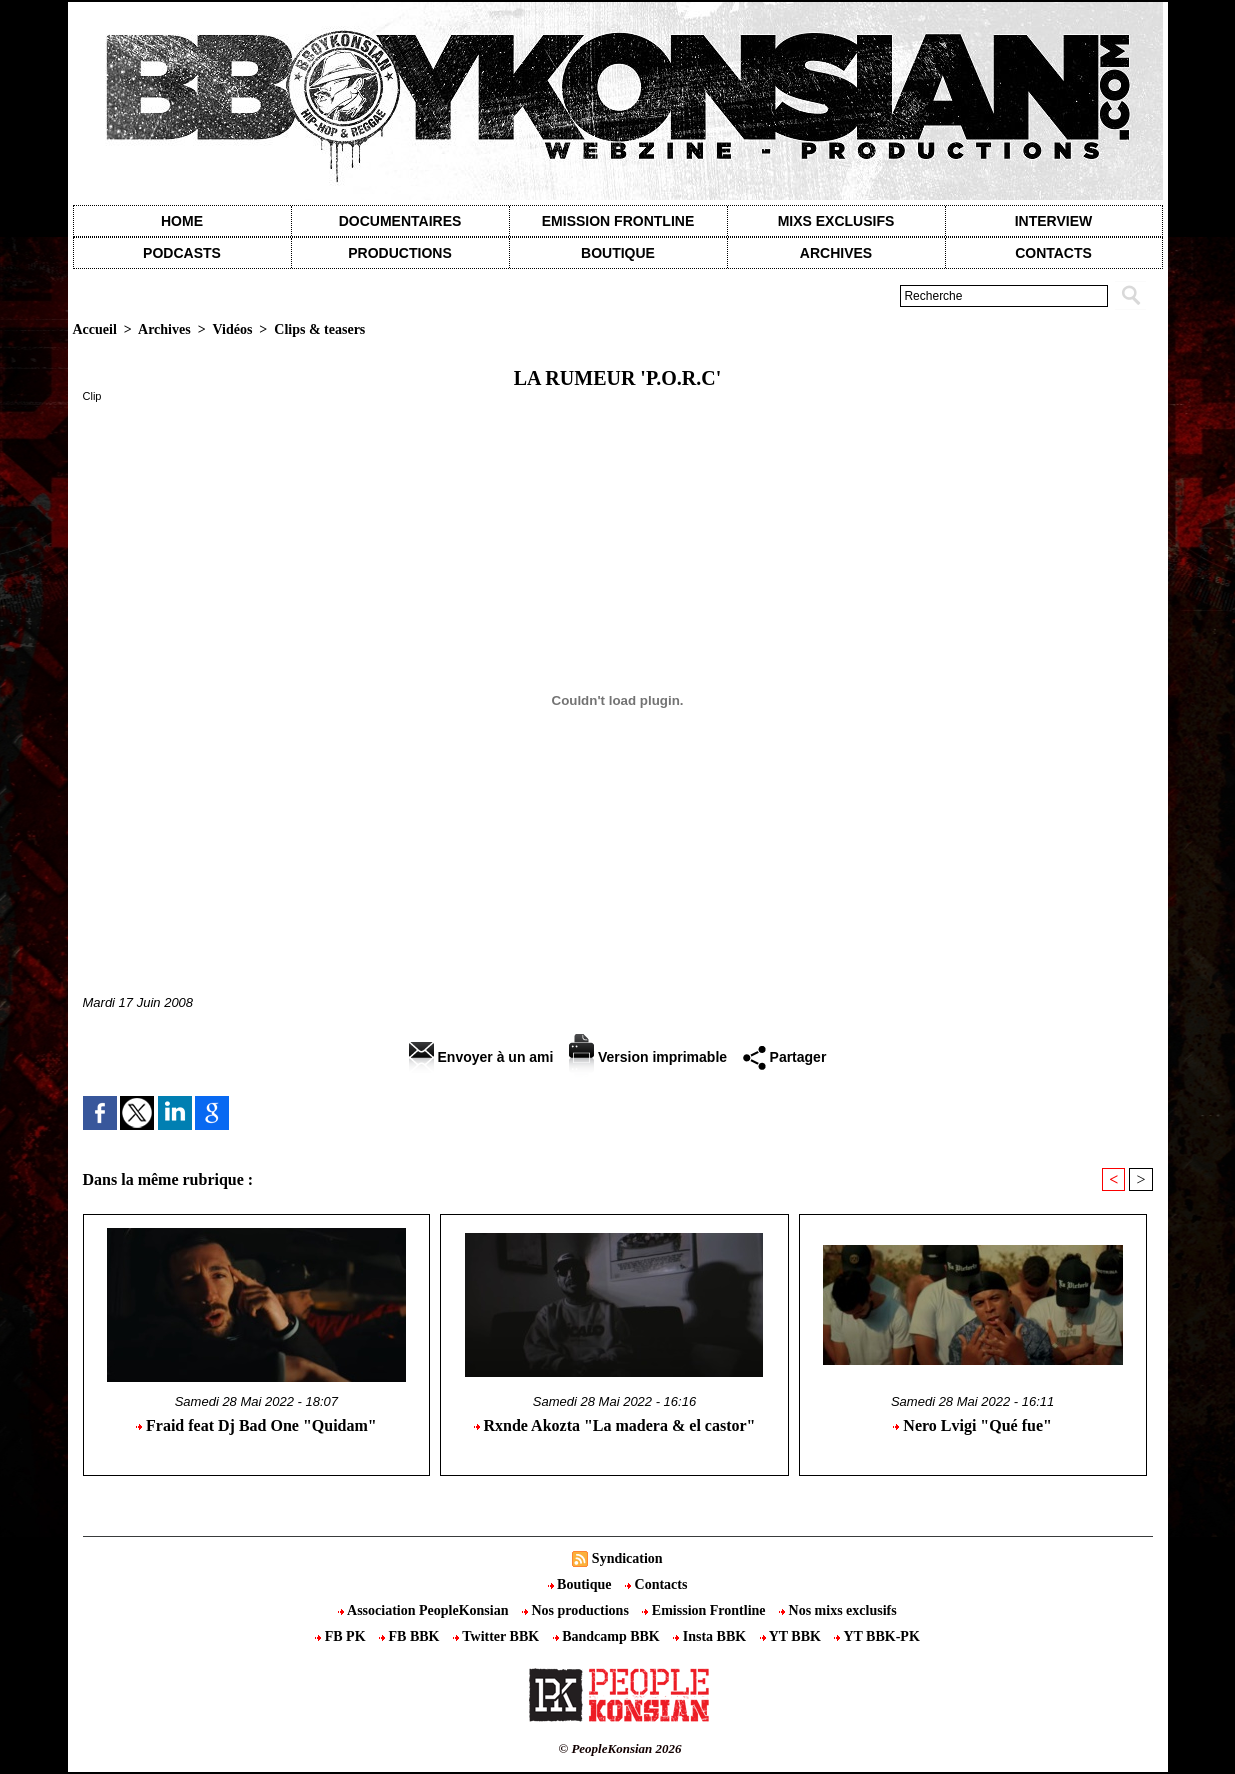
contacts (1053, 253)
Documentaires (400, 221)
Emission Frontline (618, 221)
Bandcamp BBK (608, 1636)
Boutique (618, 253)
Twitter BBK (498, 1636)
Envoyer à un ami (481, 1057)
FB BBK (411, 1636)
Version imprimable (648, 1057)
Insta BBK (711, 1636)
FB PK (342, 1636)
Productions (399, 253)
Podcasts (182, 253)
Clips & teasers (319, 329)
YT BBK (792, 1636)
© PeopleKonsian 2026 (619, 1748)
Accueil (95, 329)
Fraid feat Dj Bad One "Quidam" (256, 1425)
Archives (836, 253)
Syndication (627, 1558)
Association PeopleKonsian (425, 1610)
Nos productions (577, 1610)
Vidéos (232, 329)
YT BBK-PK (876, 1636)
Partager (785, 1057)
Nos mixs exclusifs (838, 1610)
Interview (1054, 221)
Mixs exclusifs (836, 221)
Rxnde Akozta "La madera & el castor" (615, 1425)
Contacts (656, 1584)
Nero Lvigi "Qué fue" (972, 1425)
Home (182, 221)
